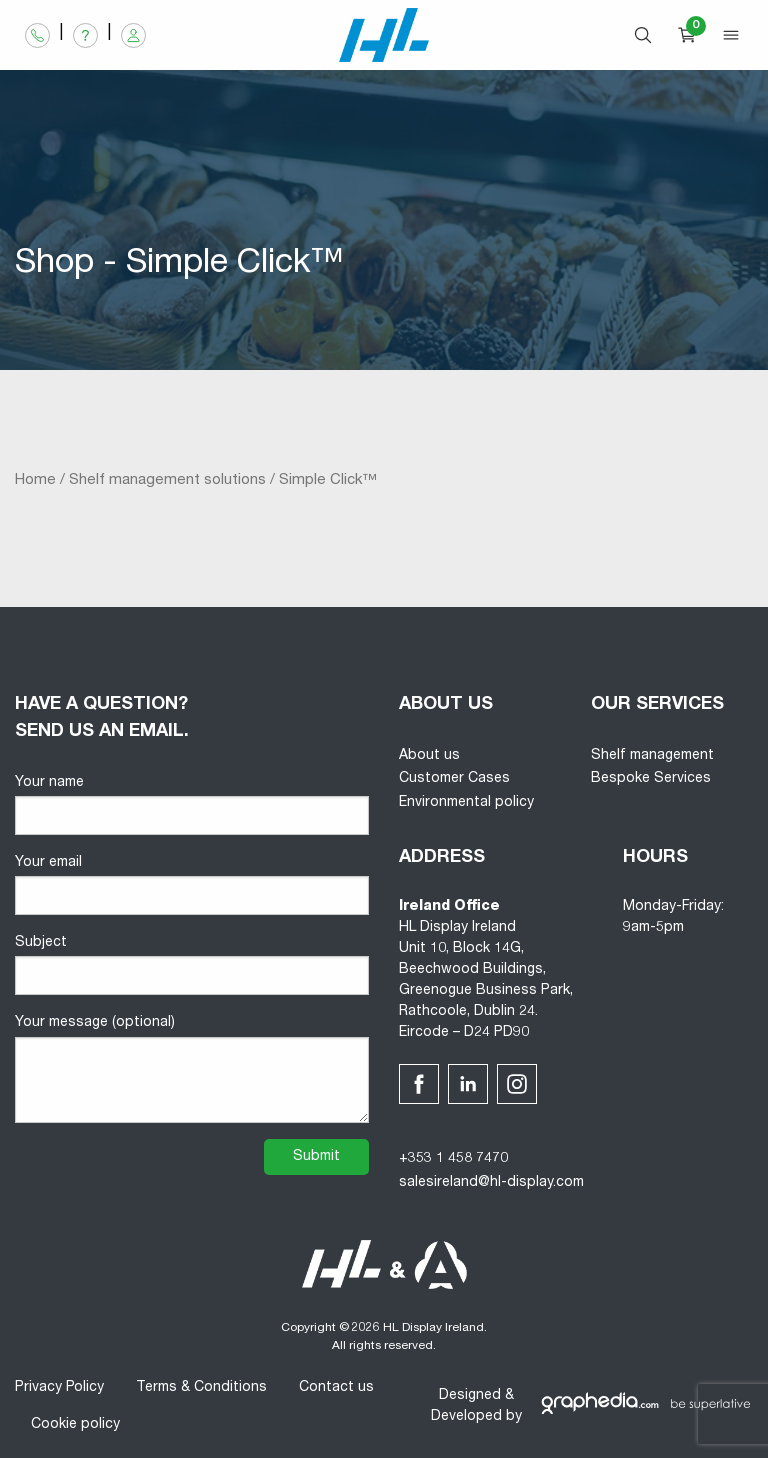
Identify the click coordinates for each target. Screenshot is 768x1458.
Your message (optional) (192, 1069)
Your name (192, 805)
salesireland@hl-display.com (491, 1183)
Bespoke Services (651, 779)
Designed (470, 1396)
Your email (192, 885)
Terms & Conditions (201, 1388)
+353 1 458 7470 (453, 1159)
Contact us (336, 1388)
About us (429, 756)
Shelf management (652, 756)
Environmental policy (466, 803)
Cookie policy (75, 1425)
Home (35, 480)
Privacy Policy (59, 1388)
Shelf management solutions (167, 480)
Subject (192, 965)
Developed (466, 1417)
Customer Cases (454, 779)
